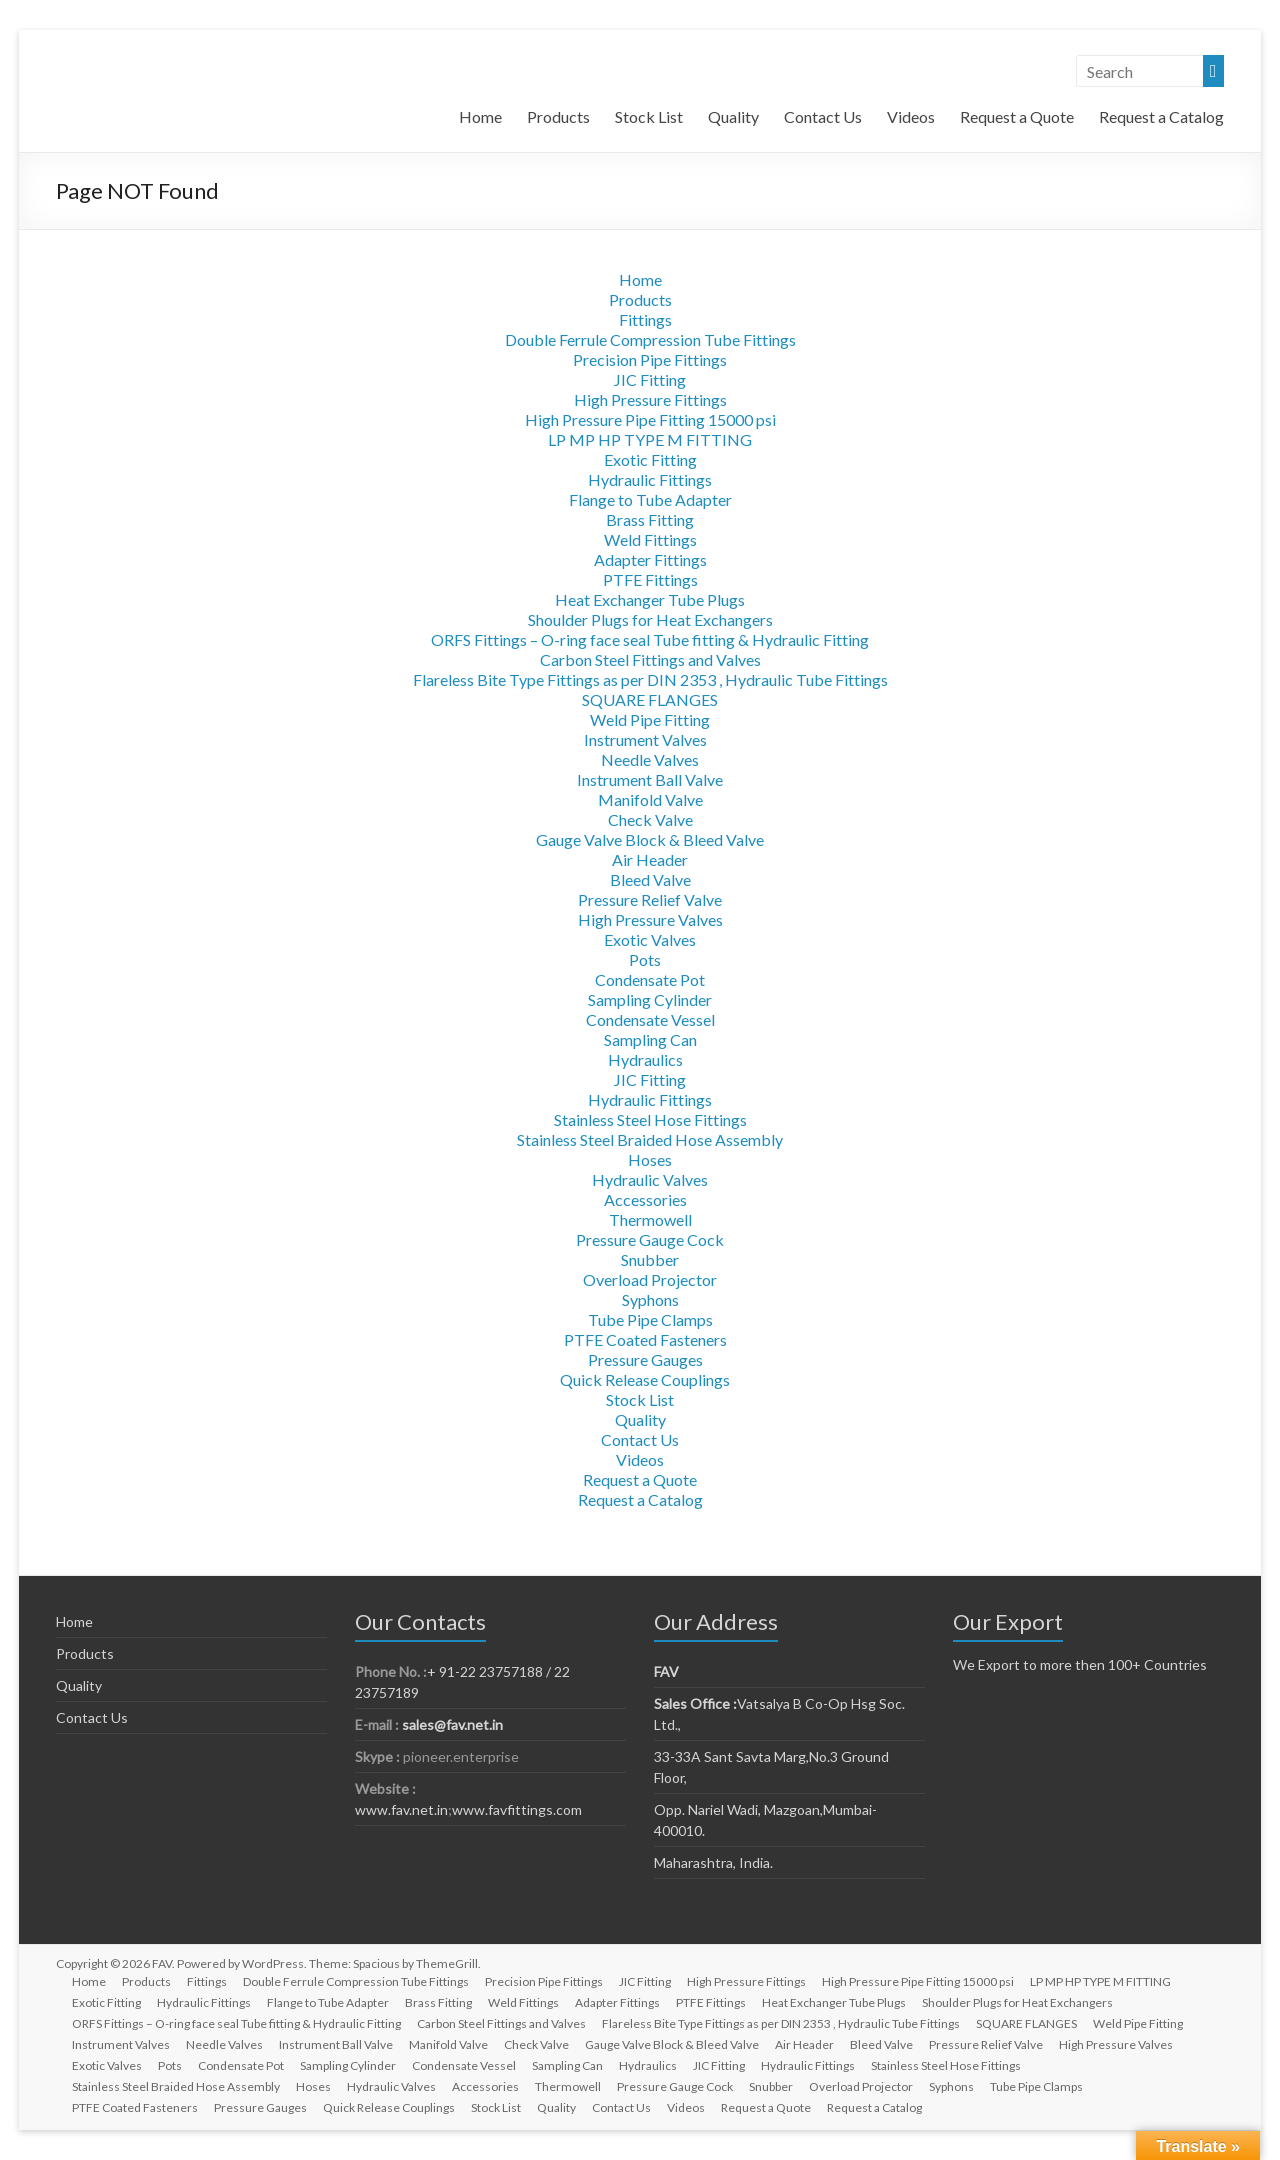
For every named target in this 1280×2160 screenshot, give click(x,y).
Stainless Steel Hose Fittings (650, 1119)
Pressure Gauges (645, 1359)
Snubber (650, 1259)
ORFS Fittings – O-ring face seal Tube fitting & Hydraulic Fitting (650, 639)
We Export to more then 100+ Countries (1080, 1664)
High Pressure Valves (650, 919)
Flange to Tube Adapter (650, 499)
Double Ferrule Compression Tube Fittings (650, 339)
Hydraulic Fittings (650, 479)
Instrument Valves (645, 739)
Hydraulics (645, 1059)
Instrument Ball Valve (650, 779)
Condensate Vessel (650, 1019)
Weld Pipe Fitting (650, 719)
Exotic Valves (650, 939)
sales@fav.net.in (452, 1724)
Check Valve (650, 819)
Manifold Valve (650, 799)
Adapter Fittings (650, 559)
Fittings (645, 319)
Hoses (650, 1159)
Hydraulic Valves (650, 1179)
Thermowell (650, 1219)
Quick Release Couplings (645, 1379)
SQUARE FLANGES (650, 699)
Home (480, 116)
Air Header (650, 859)
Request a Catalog (1161, 116)
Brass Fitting (650, 519)
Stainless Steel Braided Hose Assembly (650, 1139)
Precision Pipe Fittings (650, 359)
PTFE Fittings (650, 579)
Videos (911, 116)
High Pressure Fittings (650, 399)
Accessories (645, 1199)
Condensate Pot (650, 979)
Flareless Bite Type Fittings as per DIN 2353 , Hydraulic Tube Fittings (650, 679)
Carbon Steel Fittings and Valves (650, 659)
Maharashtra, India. (713, 1862)
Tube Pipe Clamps (650, 1319)
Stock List (649, 116)
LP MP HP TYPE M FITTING (650, 439)
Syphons (650, 1299)
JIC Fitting (650, 379)
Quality (733, 116)
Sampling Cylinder (650, 999)
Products (558, 116)
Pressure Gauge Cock (650, 1239)
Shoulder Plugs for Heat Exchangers (650, 619)
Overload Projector (650, 1279)
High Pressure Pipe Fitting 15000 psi (650, 419)
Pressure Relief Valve (650, 899)
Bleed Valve (650, 879)
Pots (645, 959)
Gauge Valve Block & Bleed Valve (650, 839)
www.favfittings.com (517, 1809)
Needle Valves (650, 759)
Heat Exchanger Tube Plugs (650, 599)
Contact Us (823, 116)
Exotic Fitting (650, 459)
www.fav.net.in (401, 1809)
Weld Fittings (650, 539)
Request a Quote (1017, 116)
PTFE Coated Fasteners (645, 1339)
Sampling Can (650, 1039)
